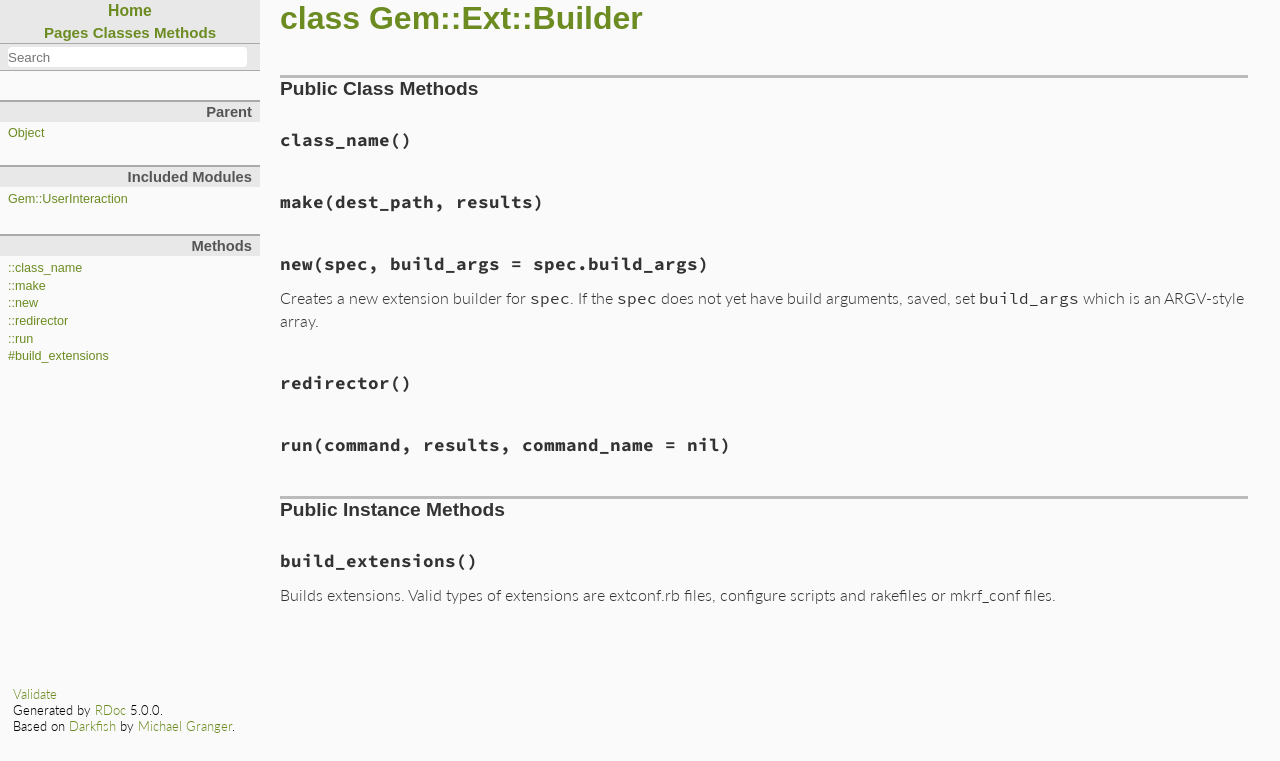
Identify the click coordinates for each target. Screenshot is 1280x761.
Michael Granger (185, 726)
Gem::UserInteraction (68, 199)
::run (20, 339)
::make (27, 286)
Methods (185, 32)
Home (130, 10)
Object (26, 133)
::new (23, 303)
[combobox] (127, 57)
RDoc (110, 710)
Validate (35, 694)
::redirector (38, 321)
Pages (66, 32)
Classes (121, 32)
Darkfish (92, 726)
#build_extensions (58, 356)
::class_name (45, 268)
